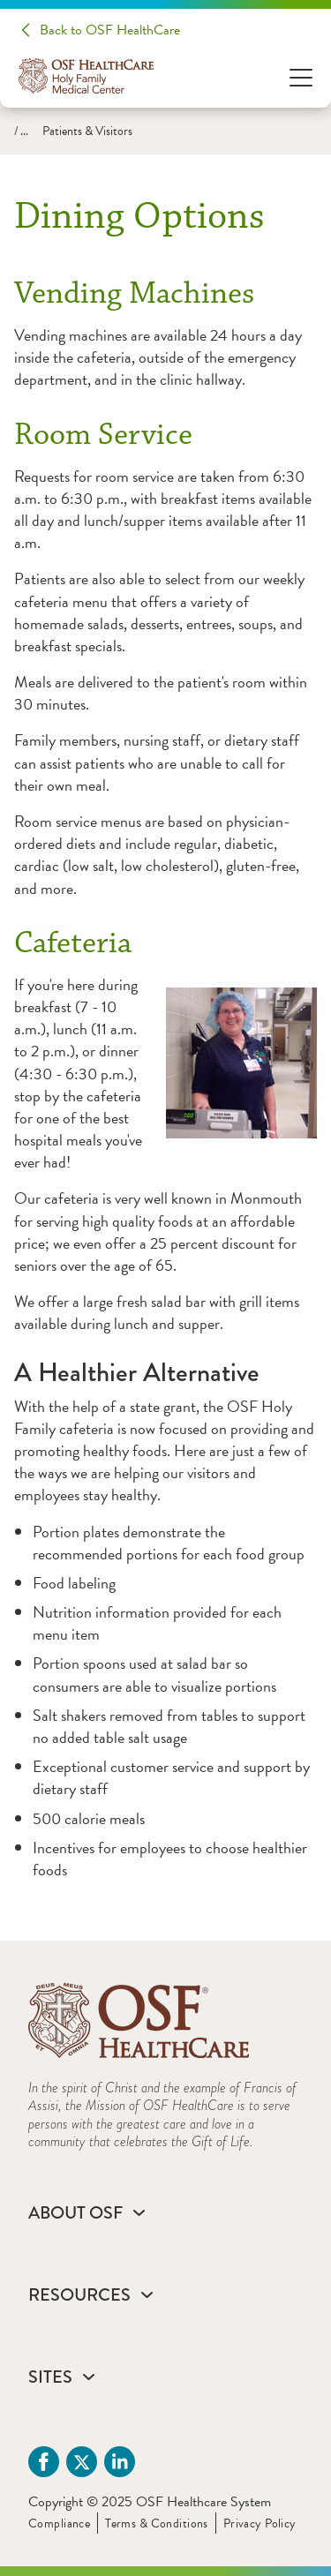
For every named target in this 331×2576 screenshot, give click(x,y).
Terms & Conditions (156, 2523)
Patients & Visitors (87, 131)
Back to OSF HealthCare (110, 30)
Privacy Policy (260, 2523)
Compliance (59, 2523)
